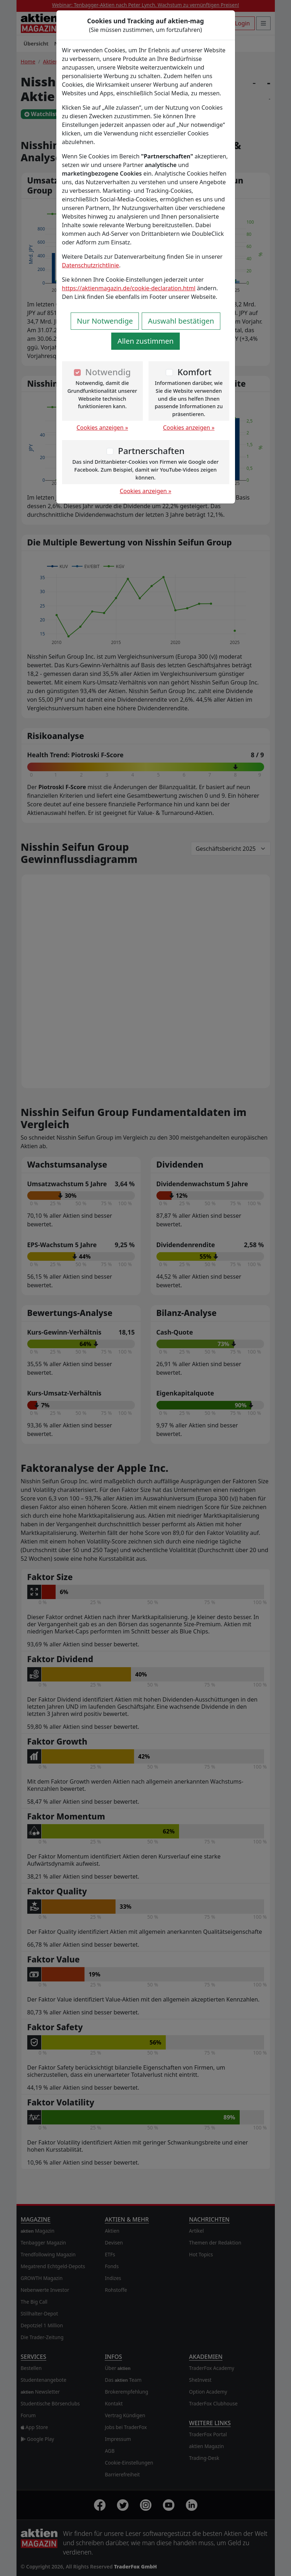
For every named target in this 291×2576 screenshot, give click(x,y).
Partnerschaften (151, 451)
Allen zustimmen (145, 341)
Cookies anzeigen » (102, 427)
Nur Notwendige (105, 321)
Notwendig (108, 372)
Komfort (194, 372)
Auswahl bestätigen (181, 321)
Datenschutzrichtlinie (90, 265)
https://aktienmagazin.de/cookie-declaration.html (129, 288)
